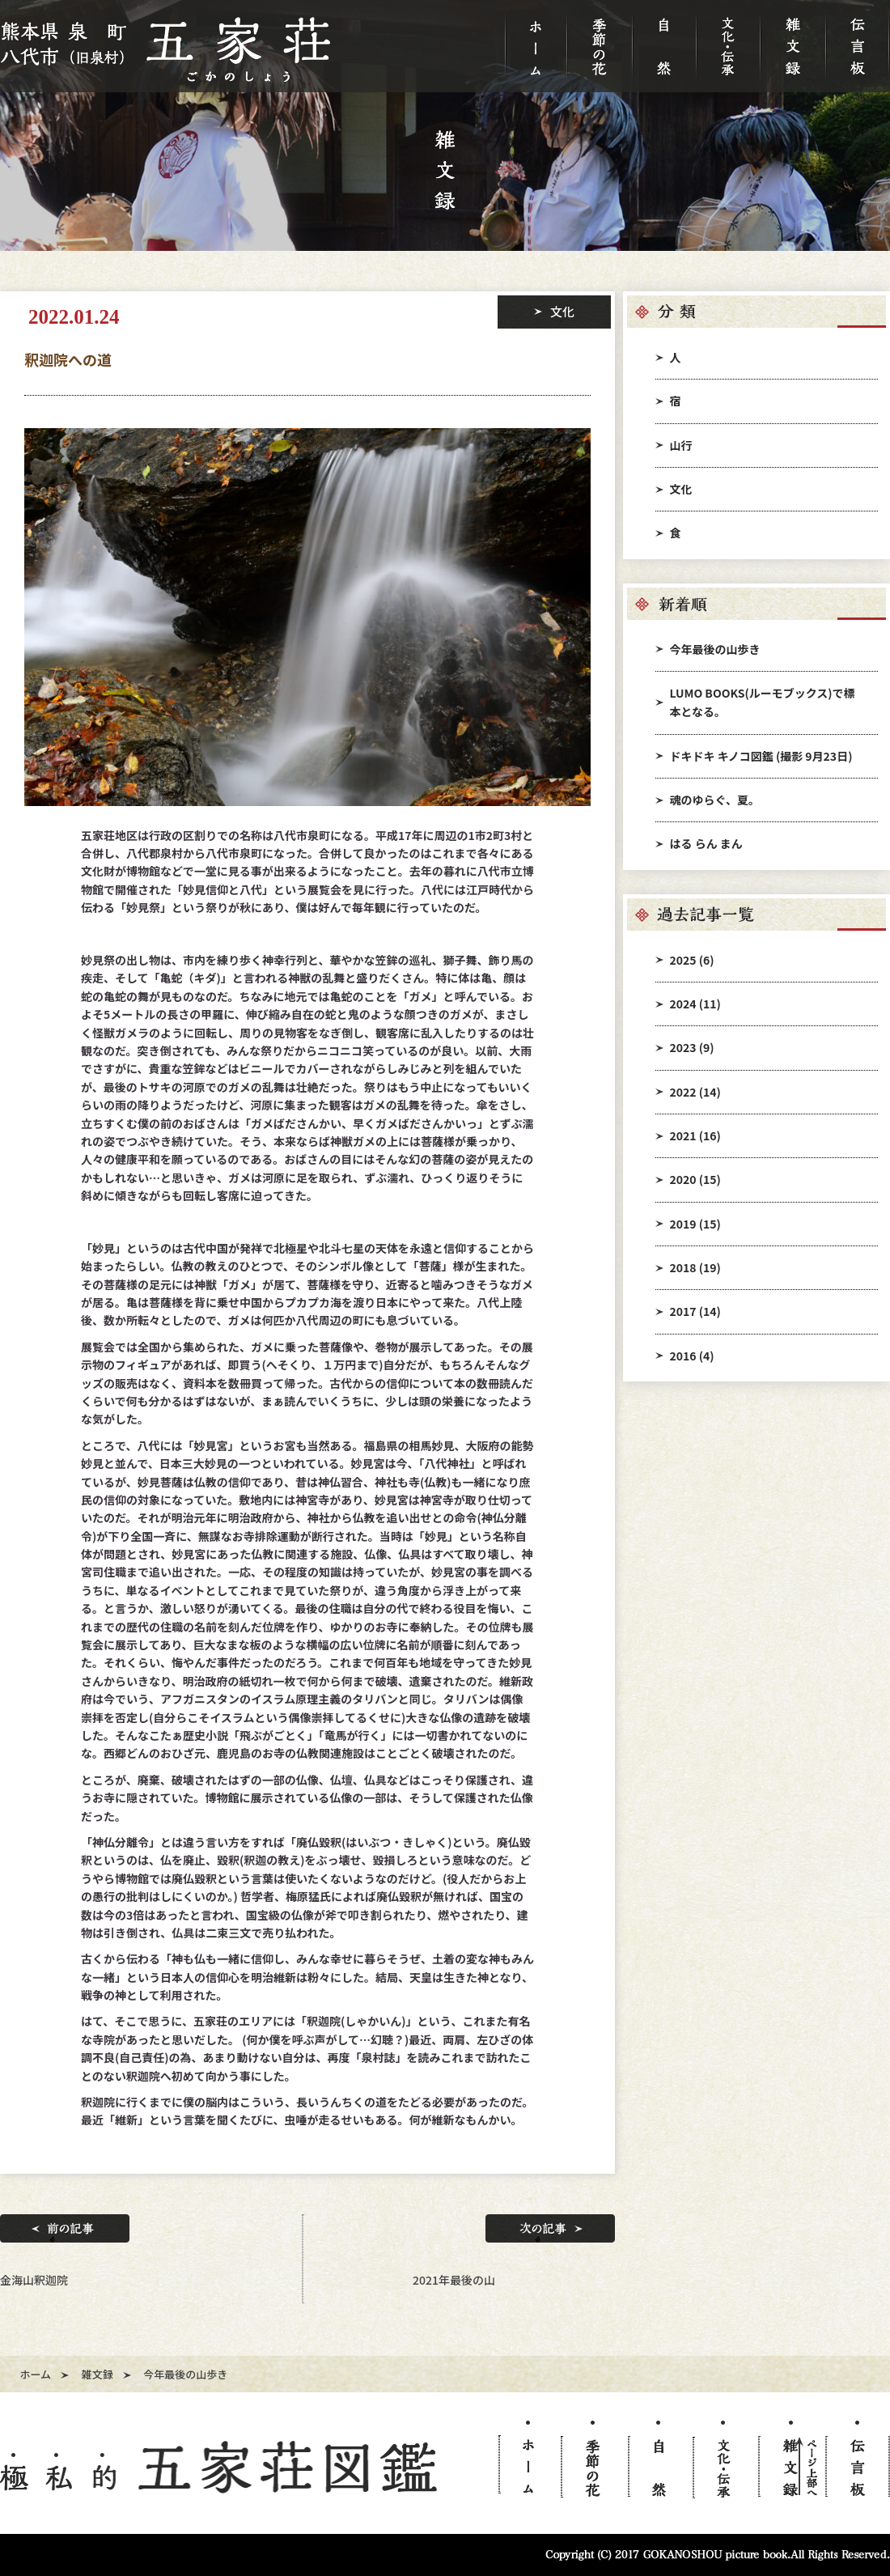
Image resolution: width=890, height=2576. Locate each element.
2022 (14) (695, 1092)
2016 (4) (692, 1355)
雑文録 (97, 2374)
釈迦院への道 (68, 359)
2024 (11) (695, 1003)
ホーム (36, 2374)
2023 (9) (692, 1047)
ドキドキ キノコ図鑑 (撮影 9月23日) (761, 756)
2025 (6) (692, 960)
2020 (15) (695, 1179)
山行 (681, 445)
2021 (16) (695, 1135)
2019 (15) (695, 1224)
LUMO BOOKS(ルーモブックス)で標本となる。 (762, 702)
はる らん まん (706, 843)
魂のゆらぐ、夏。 (715, 799)
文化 (681, 489)
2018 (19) (695, 1267)
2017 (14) (695, 1311)
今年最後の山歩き (715, 649)
